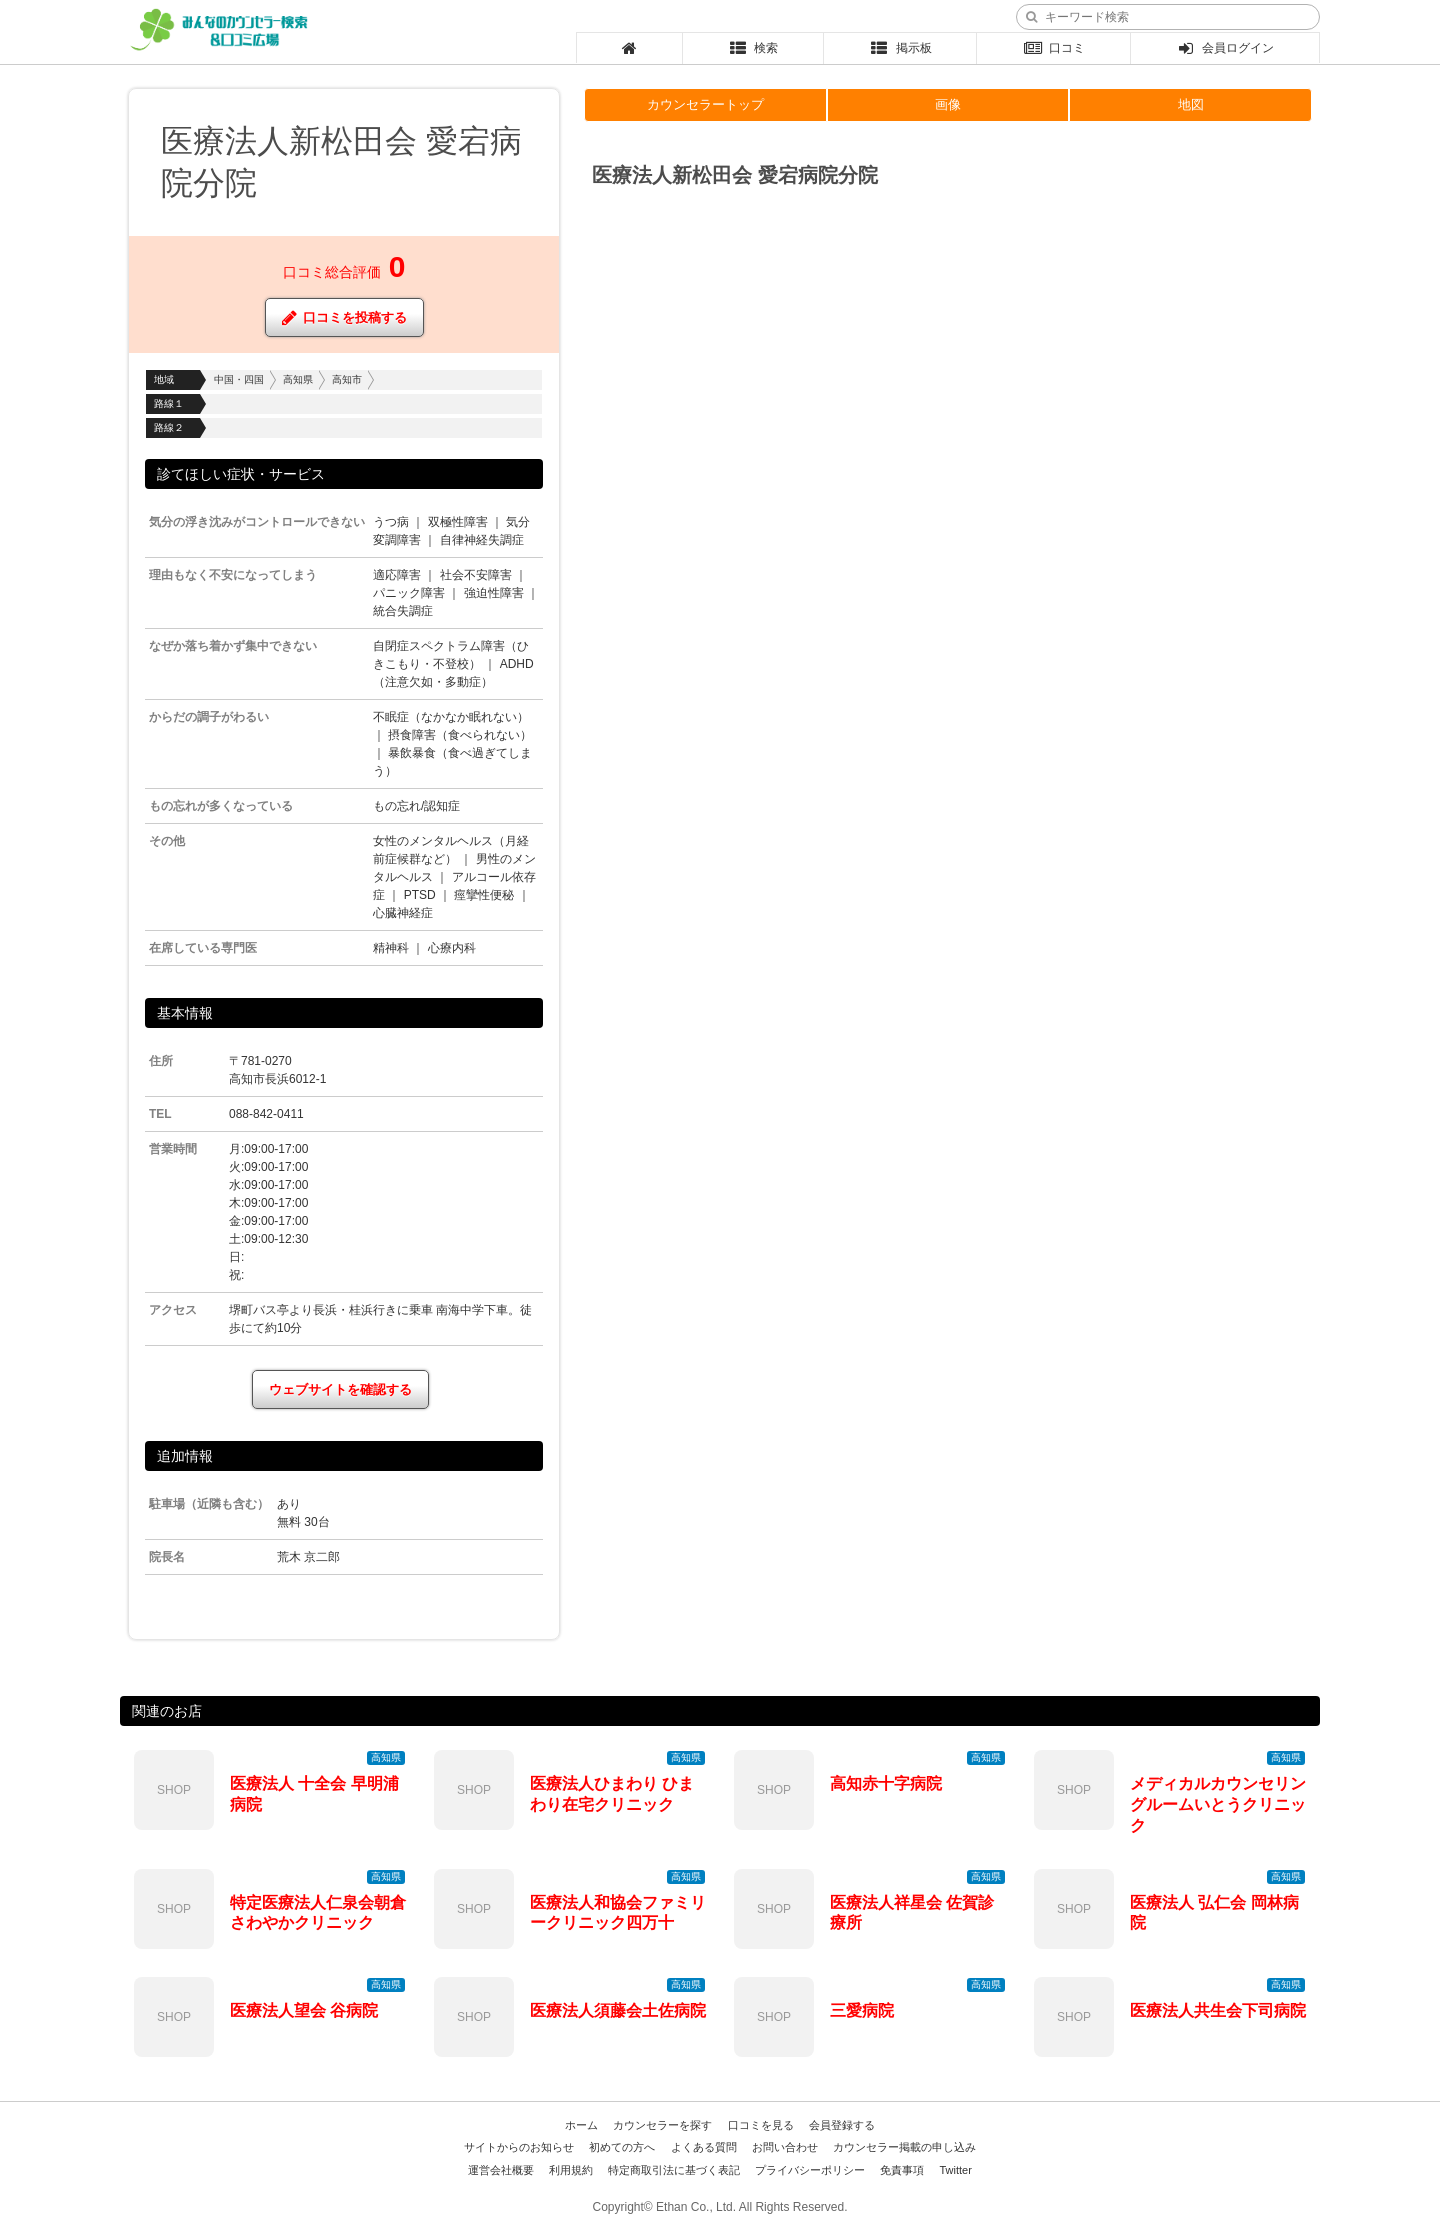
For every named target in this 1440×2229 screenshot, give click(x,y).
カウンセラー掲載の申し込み (904, 2147)
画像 (948, 104)
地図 (1191, 104)
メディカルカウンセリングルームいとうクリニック (1218, 1804)
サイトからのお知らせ (519, 2147)
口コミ (1053, 48)
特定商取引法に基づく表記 (674, 2170)
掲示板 (900, 48)
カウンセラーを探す (662, 2125)
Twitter (955, 2170)
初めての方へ (622, 2147)
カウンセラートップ (705, 104)
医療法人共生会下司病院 (1218, 2010)
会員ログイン (1225, 48)
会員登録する (842, 2125)
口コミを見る (761, 2125)
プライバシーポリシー (810, 2170)
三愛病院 (862, 2010)
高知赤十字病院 (886, 1783)
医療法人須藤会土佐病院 (618, 2010)
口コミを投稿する (344, 317)
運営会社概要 (501, 2170)
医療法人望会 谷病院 (304, 2010)
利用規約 (571, 2170)
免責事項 (902, 2170)
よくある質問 (704, 2147)
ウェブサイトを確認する (340, 1389)
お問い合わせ (785, 2147)
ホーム (581, 2125)
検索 (753, 48)
